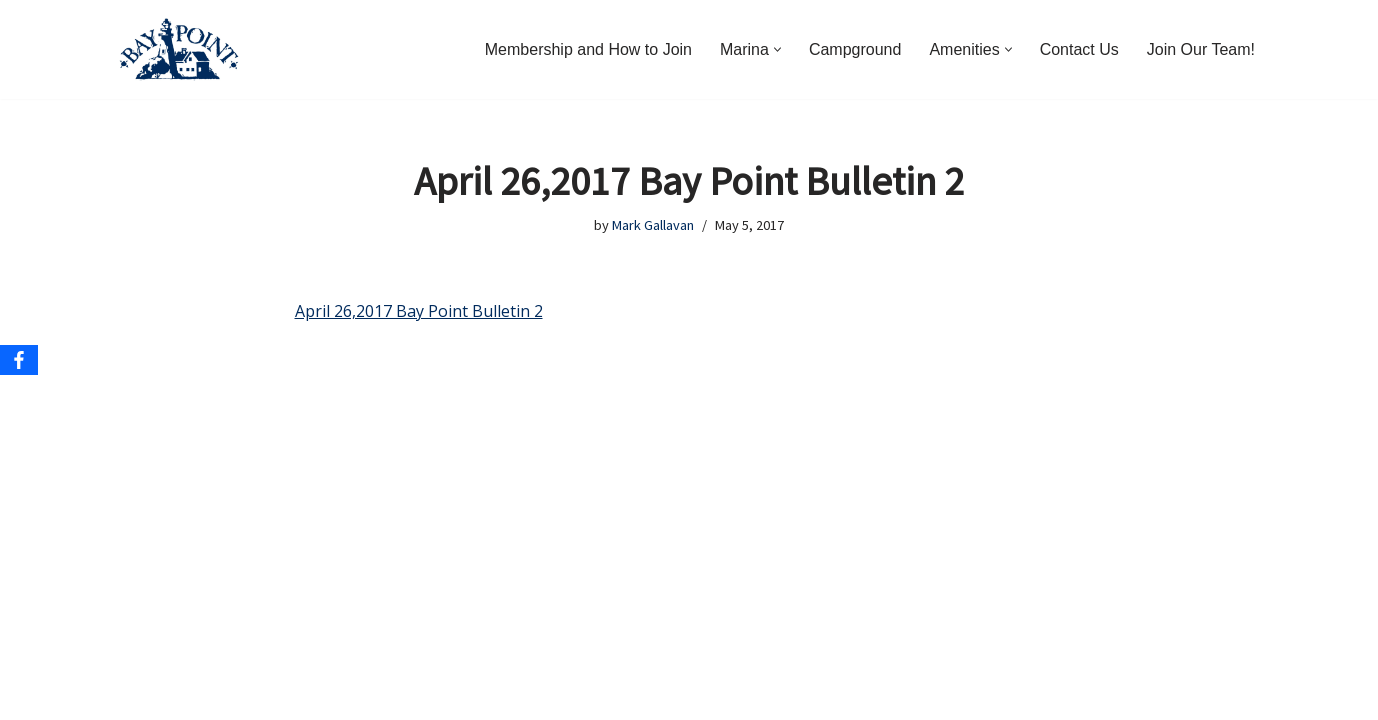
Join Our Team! (1201, 49)
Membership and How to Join (588, 49)
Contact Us (1079, 49)
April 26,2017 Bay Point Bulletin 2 (419, 311)
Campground (855, 49)
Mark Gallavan (653, 225)
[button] (777, 49)
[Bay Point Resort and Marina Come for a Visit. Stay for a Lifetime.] (179, 49)
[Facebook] (19, 360)
